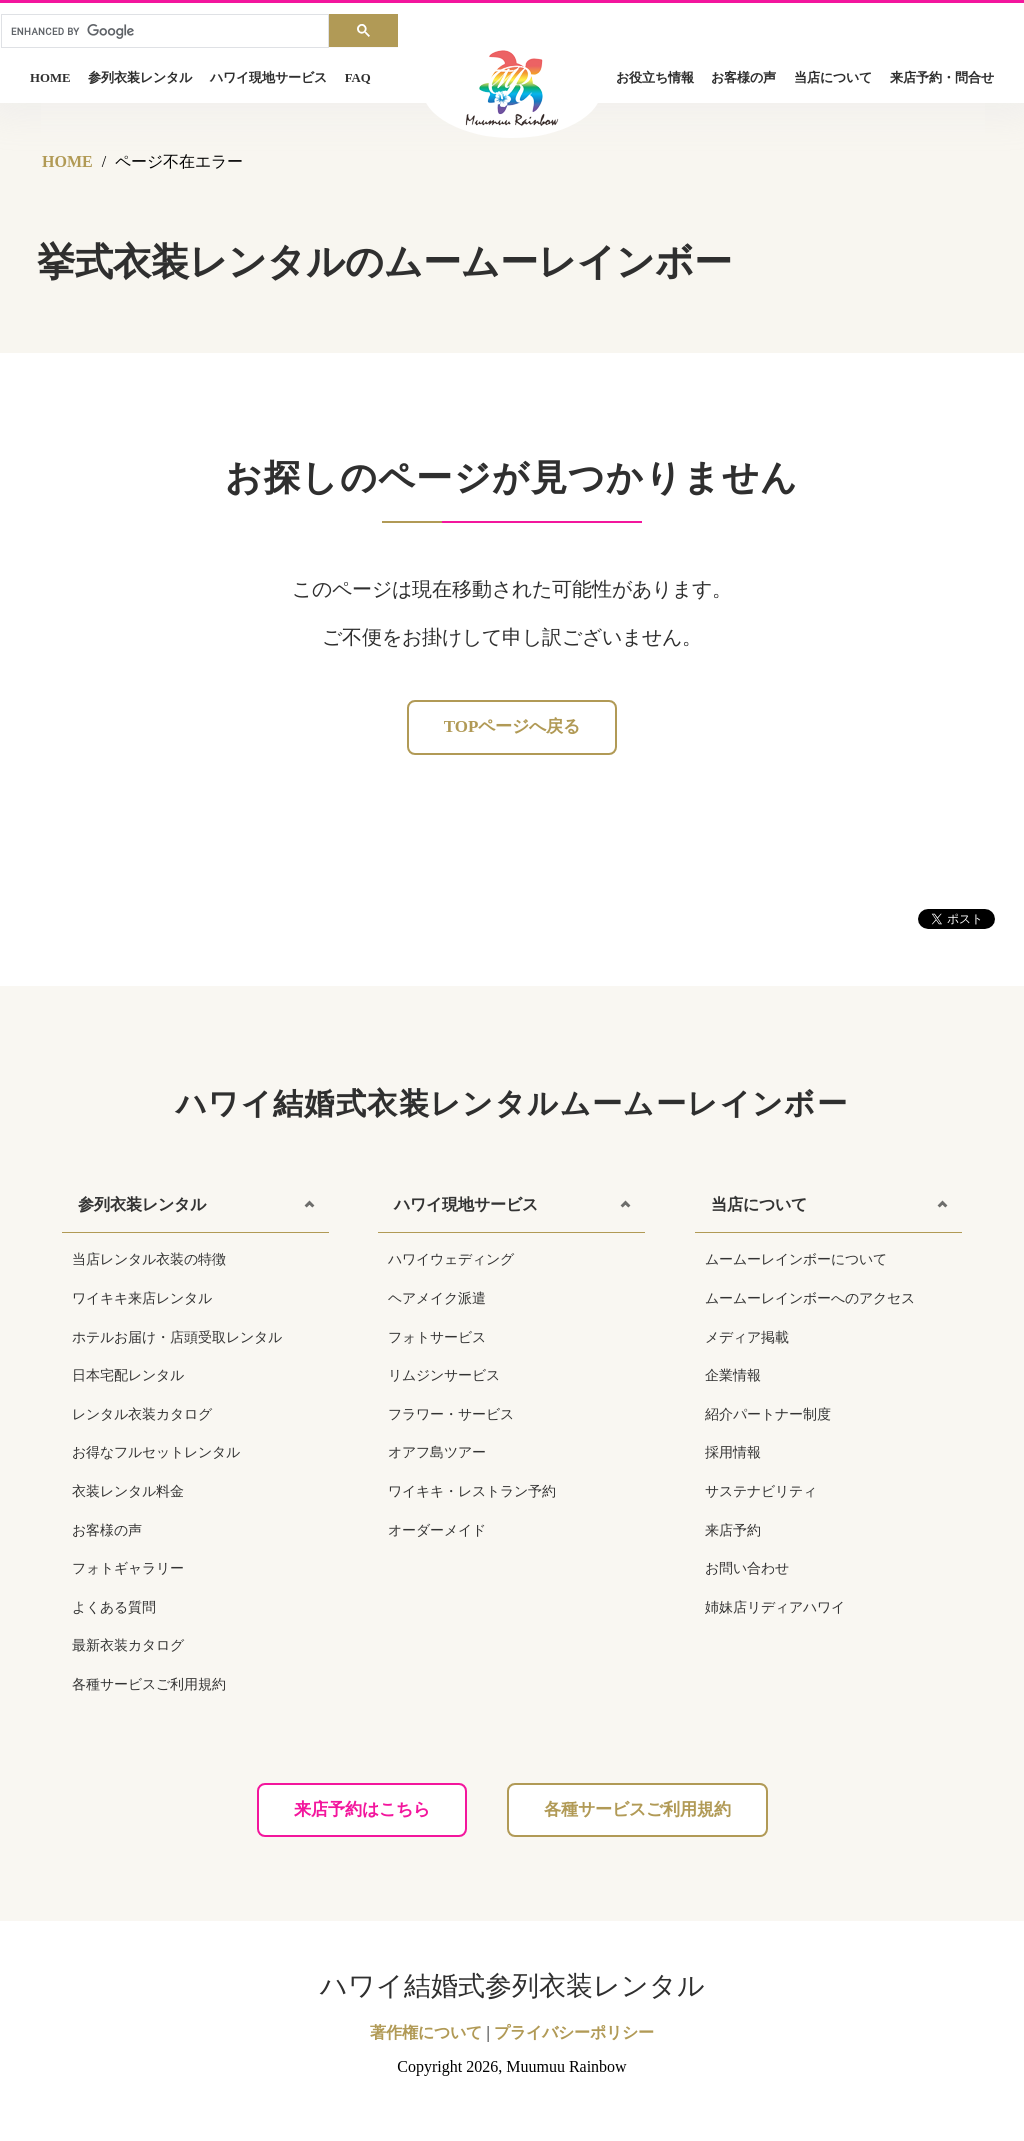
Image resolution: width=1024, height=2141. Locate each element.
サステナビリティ (761, 1491)
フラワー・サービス (451, 1414)
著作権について (426, 2032)
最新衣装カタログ (128, 1645)
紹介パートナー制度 (768, 1414)
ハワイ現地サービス (268, 78)
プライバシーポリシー (574, 2032)
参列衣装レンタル (140, 78)
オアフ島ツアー (437, 1452)
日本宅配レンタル (128, 1375)
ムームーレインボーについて (796, 1259)
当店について (833, 78)
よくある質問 (114, 1607)
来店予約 (733, 1530)
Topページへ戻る (512, 726)
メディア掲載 (747, 1337)
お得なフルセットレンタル (156, 1452)
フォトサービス (437, 1337)
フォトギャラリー (128, 1568)
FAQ (358, 78)
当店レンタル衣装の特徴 (149, 1259)
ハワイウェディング (451, 1259)
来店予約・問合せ (942, 78)
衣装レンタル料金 (128, 1491)
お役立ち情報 (655, 78)
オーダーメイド (437, 1530)
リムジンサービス (444, 1375)
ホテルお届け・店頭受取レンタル (177, 1337)
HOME (50, 78)
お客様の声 (743, 78)
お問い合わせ (747, 1568)
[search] (165, 31)
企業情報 (733, 1375)
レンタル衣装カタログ (142, 1414)
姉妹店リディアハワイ (775, 1607)
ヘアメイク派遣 (437, 1298)
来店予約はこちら (362, 1809)
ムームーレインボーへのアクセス (810, 1298)
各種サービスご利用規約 (149, 1684)
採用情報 (733, 1452)
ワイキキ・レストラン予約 (472, 1491)
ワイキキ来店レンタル (142, 1298)
